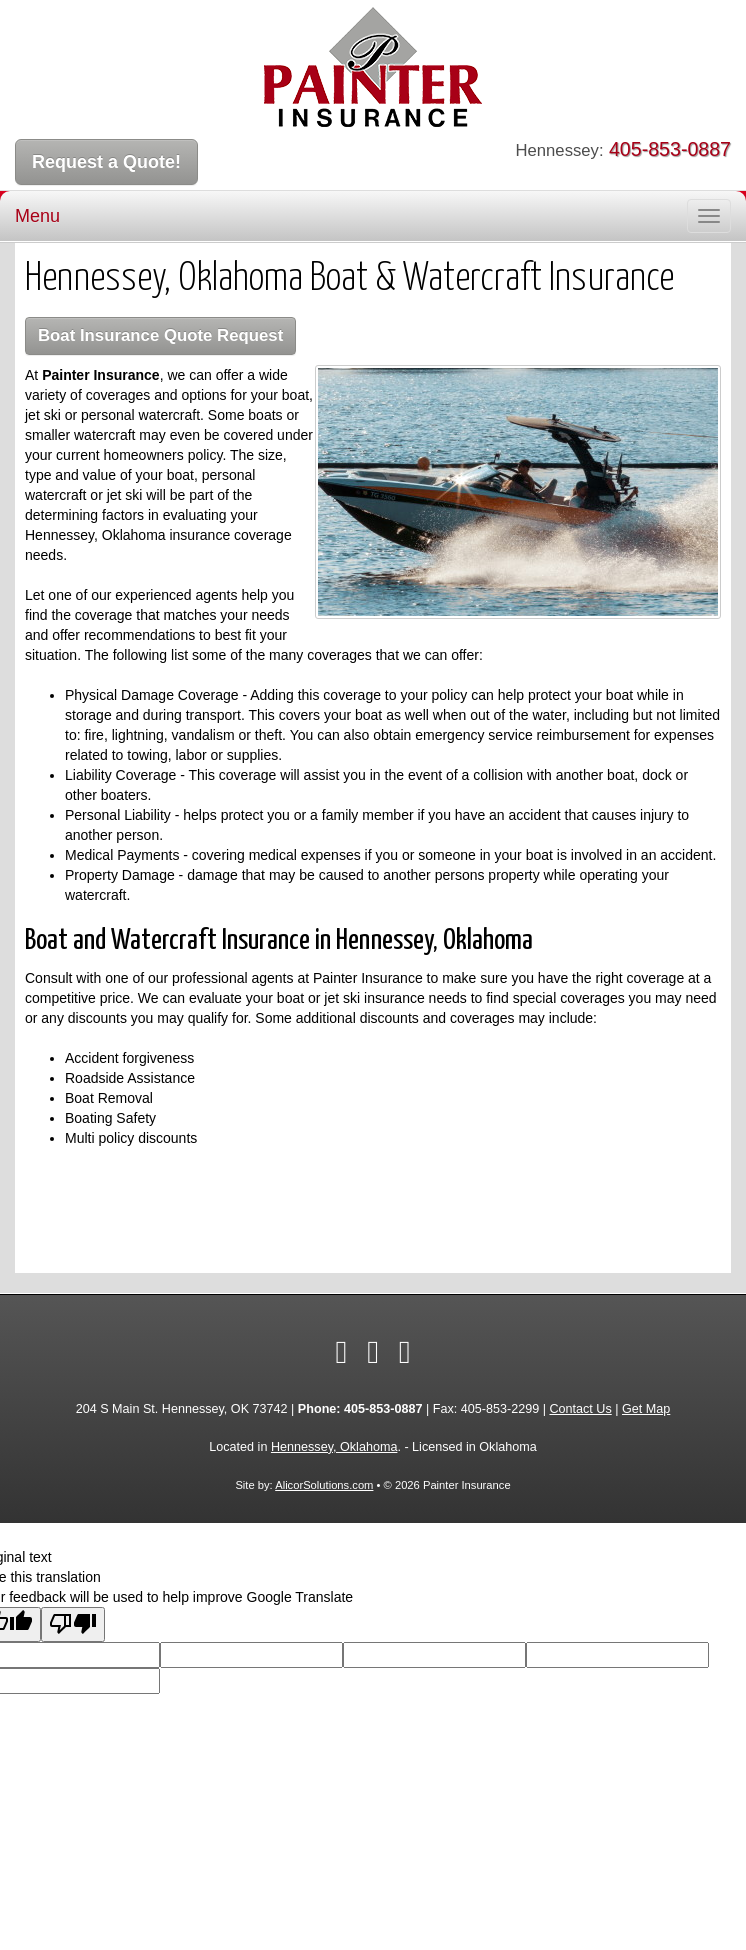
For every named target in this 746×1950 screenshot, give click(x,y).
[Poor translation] (73, 1624)
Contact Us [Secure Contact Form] (580, 1409)
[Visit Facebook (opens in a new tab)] (341, 1352)
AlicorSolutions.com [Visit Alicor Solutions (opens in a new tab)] (324, 1485)
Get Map (646, 1409)
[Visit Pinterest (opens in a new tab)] (405, 1352)
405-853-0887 (670, 149)
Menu (37, 216)
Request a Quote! (106, 162)
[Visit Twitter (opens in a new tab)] (373, 1352)
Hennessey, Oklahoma (334, 1447)
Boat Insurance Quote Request (160, 335)
